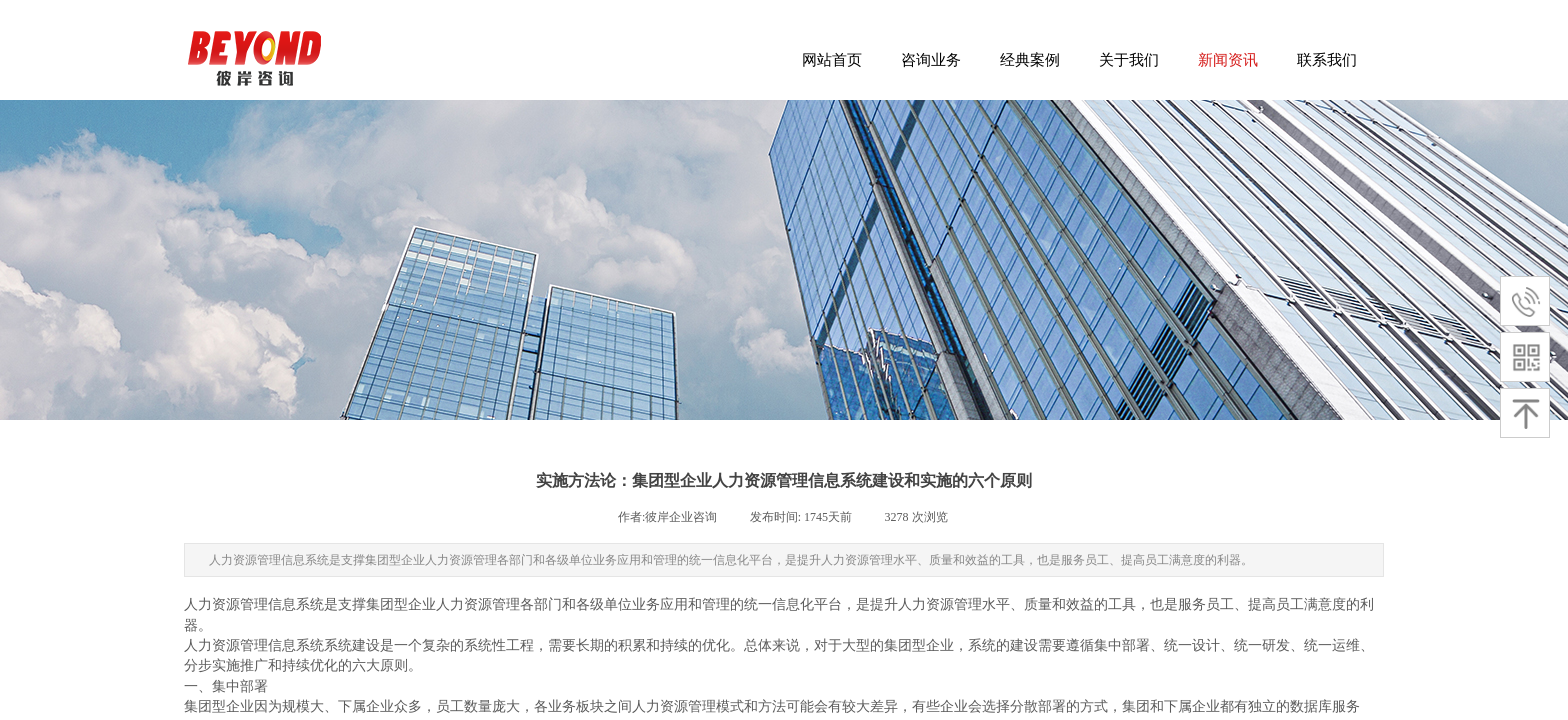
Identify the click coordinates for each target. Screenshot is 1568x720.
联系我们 (1327, 60)
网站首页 (832, 60)
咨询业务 (931, 60)
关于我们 (1129, 60)
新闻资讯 (1228, 60)
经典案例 (1030, 60)
